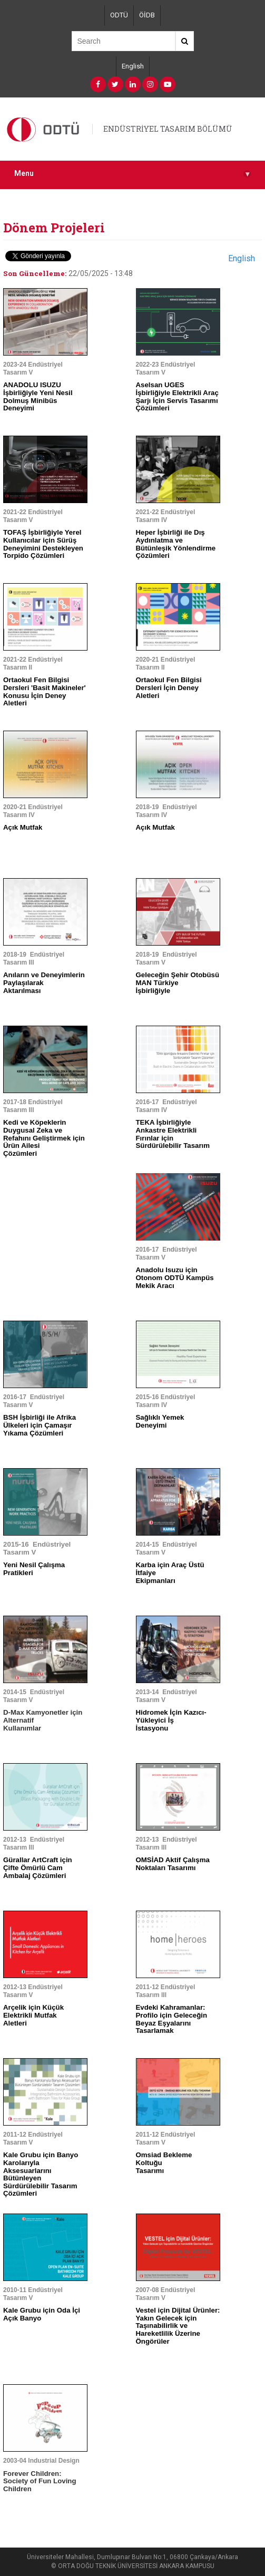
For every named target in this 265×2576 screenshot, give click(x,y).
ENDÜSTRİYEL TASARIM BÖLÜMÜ (167, 129)
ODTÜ (119, 15)
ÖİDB (147, 15)
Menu (132, 173)
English (133, 66)
